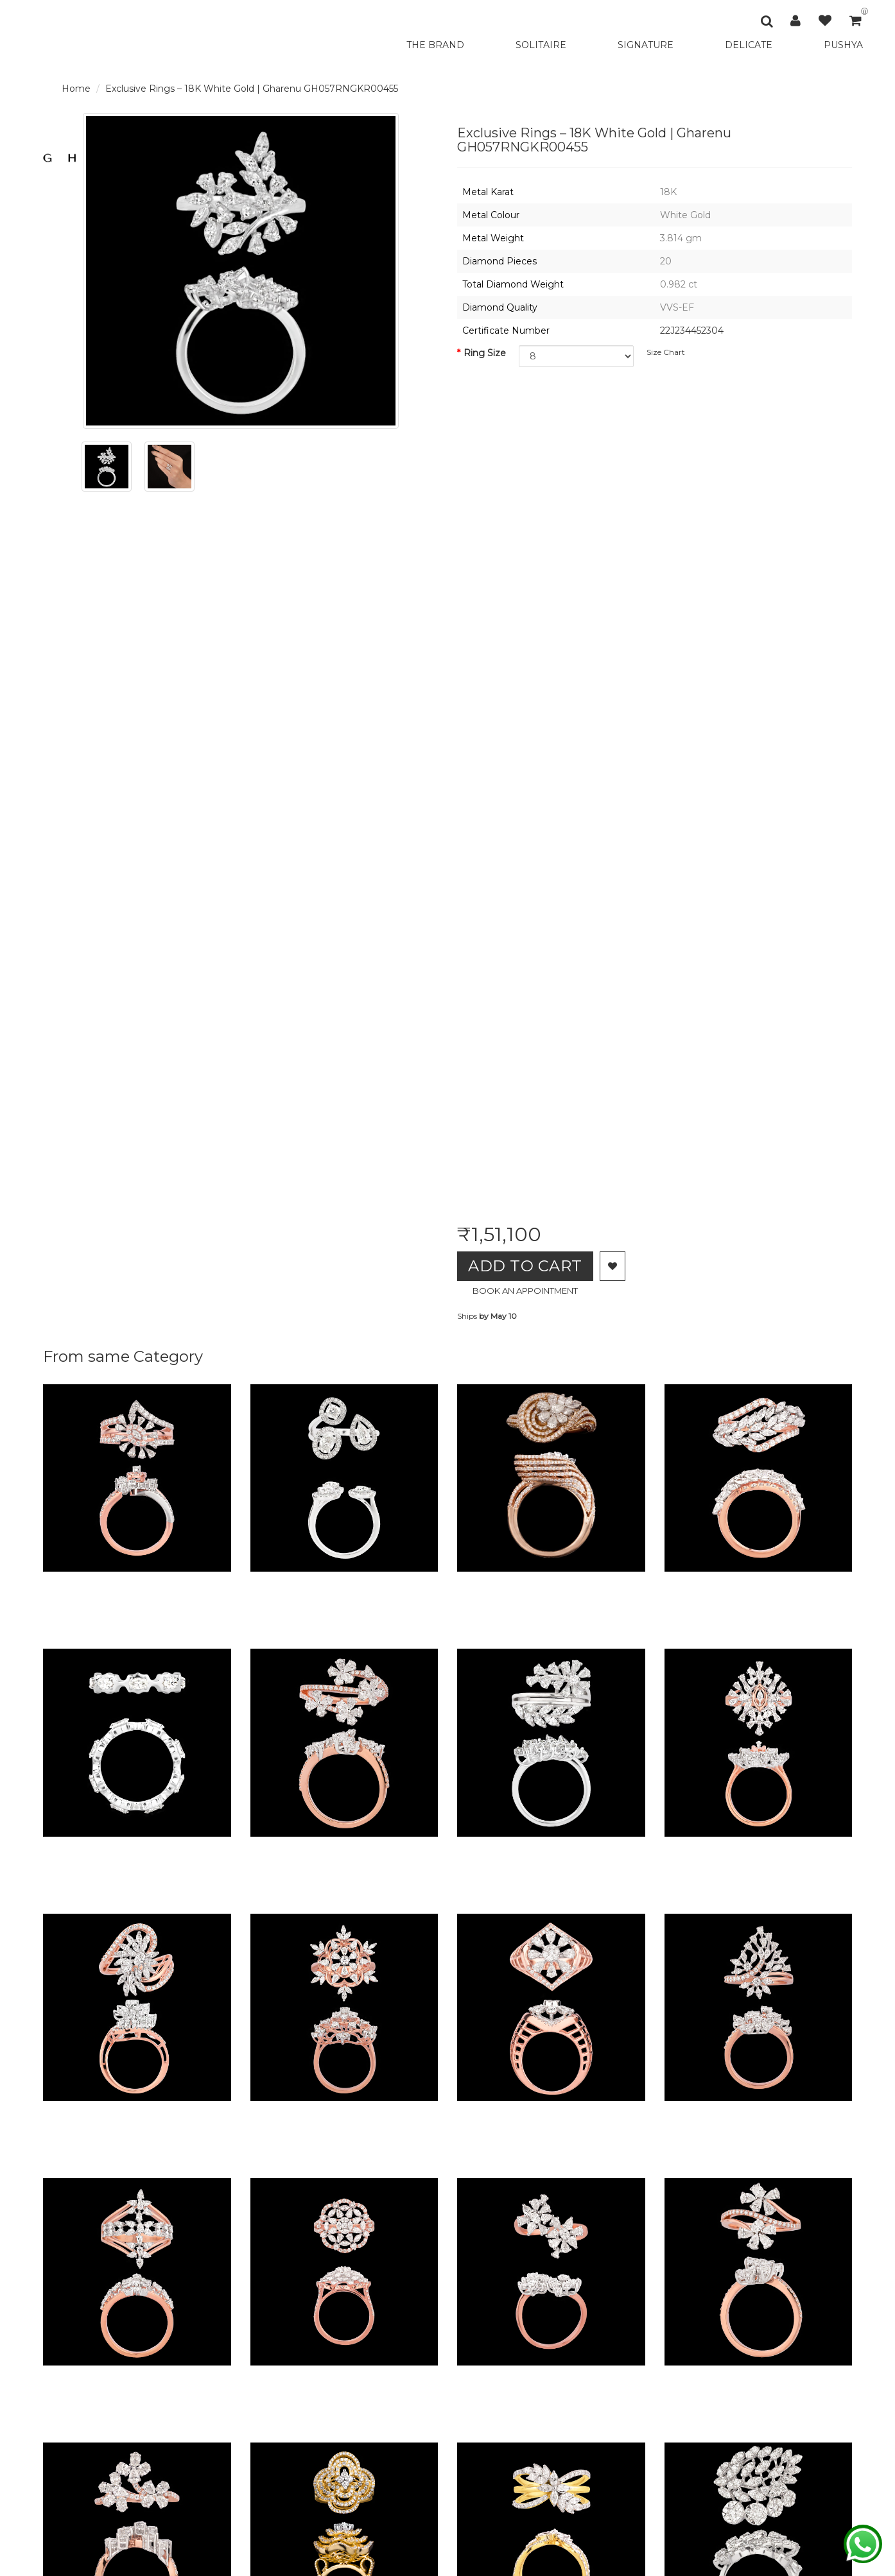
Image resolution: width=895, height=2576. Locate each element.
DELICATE (748, 45)
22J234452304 (692, 330)
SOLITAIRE (541, 45)
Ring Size (485, 353)
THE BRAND (435, 45)
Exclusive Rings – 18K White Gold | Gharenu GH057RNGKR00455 (251, 88)
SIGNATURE (645, 45)
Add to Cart (527, 1266)
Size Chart (666, 352)
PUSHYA (843, 45)
